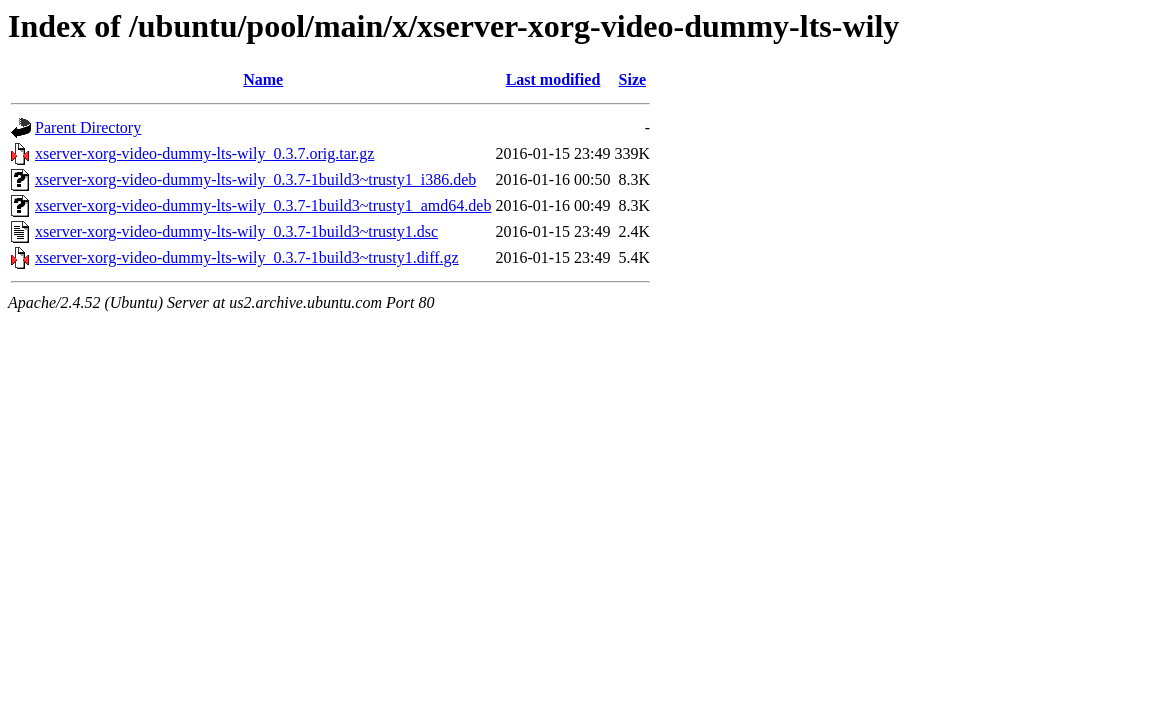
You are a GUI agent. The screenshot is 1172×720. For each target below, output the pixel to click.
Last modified (553, 79)
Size (633, 79)
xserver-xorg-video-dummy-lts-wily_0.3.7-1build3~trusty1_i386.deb (255, 179)
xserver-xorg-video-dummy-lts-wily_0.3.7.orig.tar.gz (204, 153)
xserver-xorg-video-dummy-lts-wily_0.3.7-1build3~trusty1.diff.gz (247, 257)
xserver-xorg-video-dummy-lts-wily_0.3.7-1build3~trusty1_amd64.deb (263, 205)
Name (263, 79)
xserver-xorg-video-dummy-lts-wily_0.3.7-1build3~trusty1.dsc (236, 231)
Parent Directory (88, 127)
